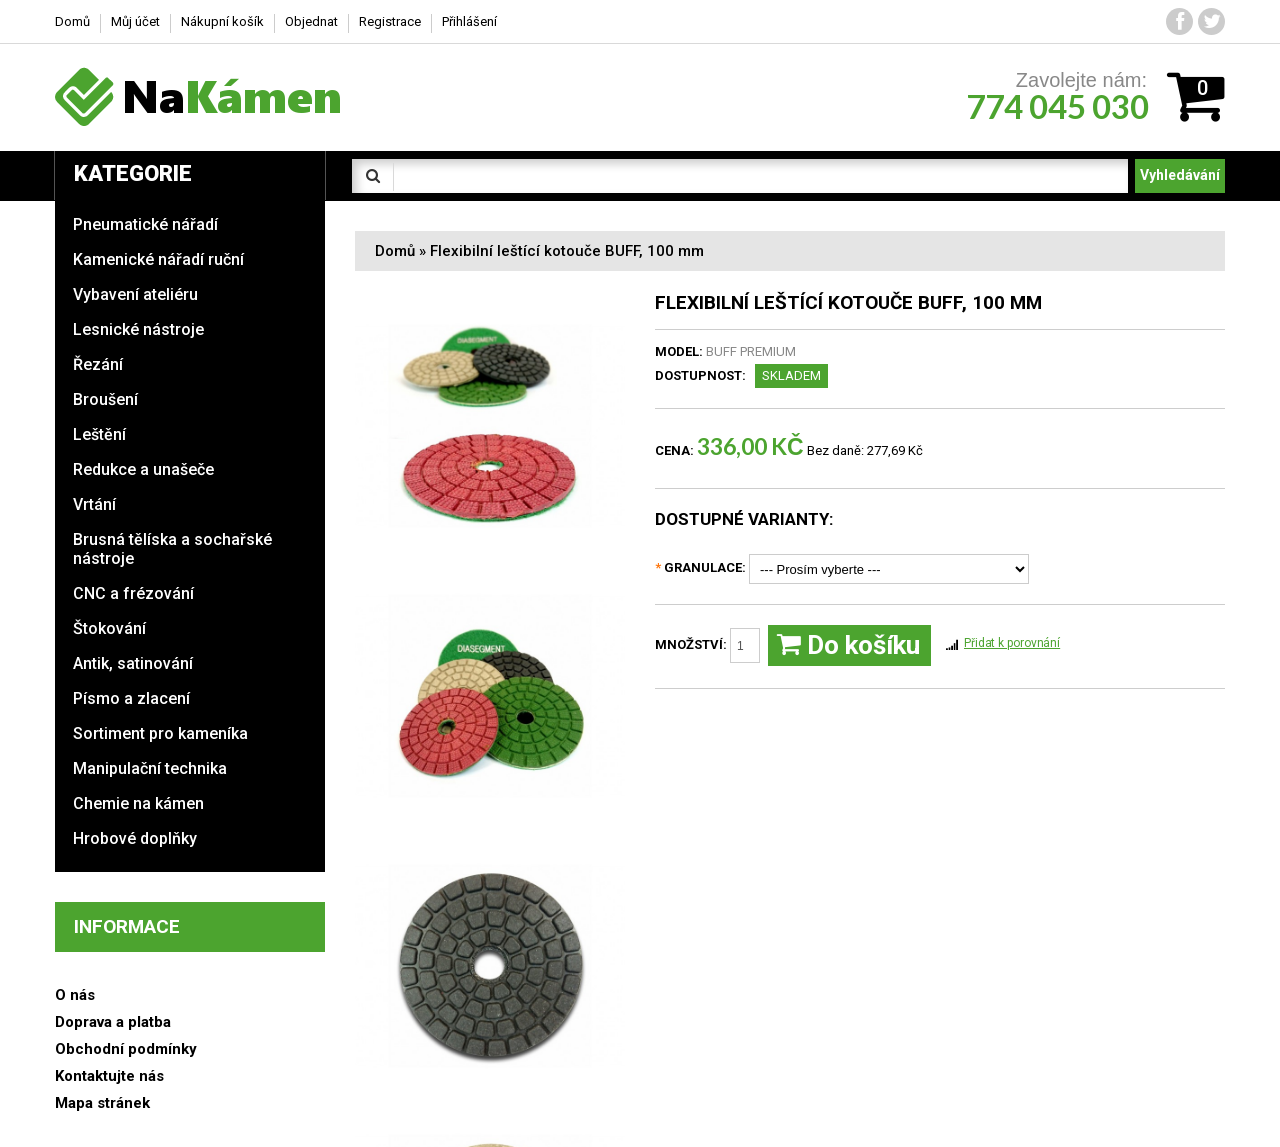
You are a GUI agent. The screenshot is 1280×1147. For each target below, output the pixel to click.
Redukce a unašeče (143, 469)
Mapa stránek (102, 1103)
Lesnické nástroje (138, 329)
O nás (75, 995)
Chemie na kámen (138, 803)
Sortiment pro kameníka (160, 733)
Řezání (98, 364)
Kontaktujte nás (109, 1076)
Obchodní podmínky (126, 1049)
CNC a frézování (133, 593)
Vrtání (94, 504)
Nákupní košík (222, 21)
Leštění (99, 434)
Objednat (311, 21)
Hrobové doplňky (135, 838)
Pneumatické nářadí (145, 224)
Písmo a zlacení (131, 698)
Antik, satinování (133, 663)
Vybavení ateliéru (135, 294)
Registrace (390, 21)
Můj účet (135, 21)
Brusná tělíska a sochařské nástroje (172, 549)
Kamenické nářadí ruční (158, 259)
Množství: (707, 645)
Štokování (109, 628)
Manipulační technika (150, 768)
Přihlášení (469, 21)
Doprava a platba (113, 1022)
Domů (395, 251)
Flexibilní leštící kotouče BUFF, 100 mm (567, 251)
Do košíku (848, 645)
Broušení (105, 399)
